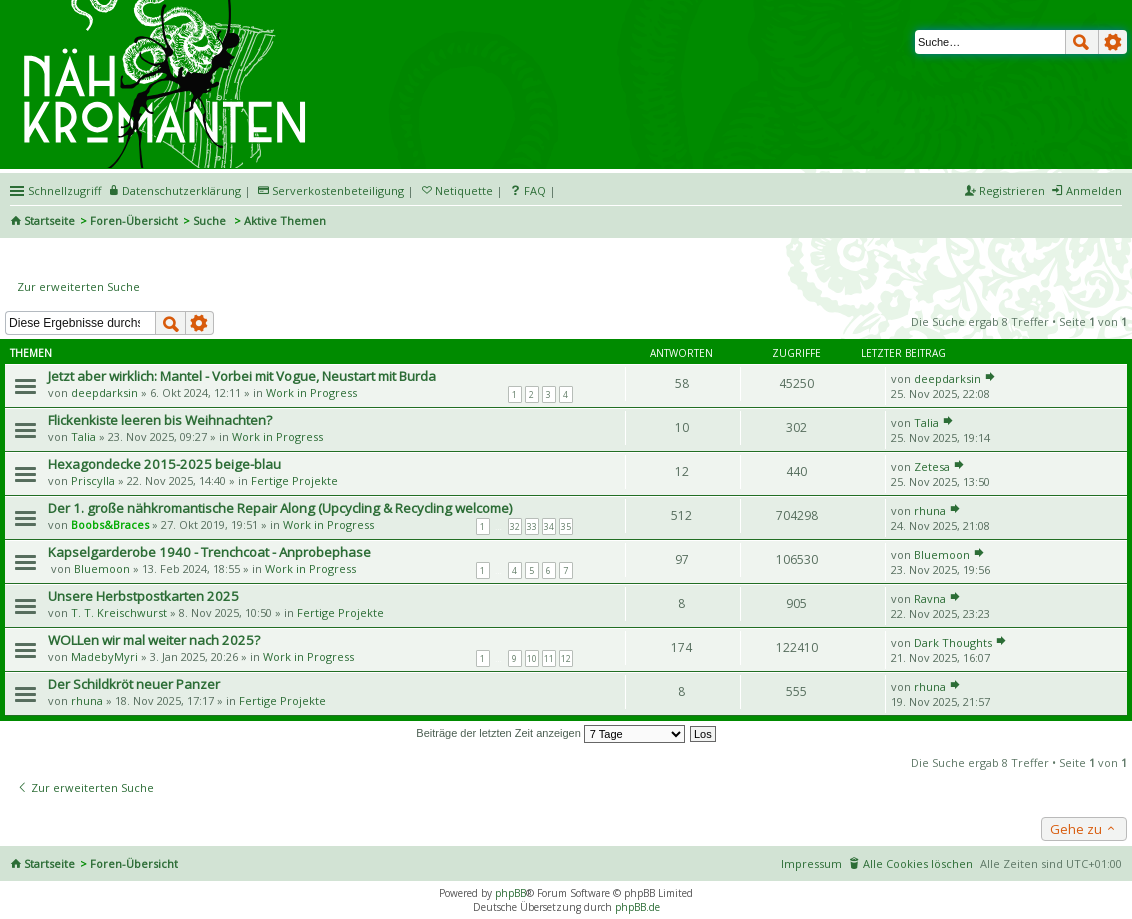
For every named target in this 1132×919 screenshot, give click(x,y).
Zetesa (932, 466)
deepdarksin (104, 392)
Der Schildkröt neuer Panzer (134, 684)
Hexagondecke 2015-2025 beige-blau (164, 464)
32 (515, 526)
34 (549, 526)
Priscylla (93, 480)
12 (566, 658)
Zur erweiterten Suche (78, 286)
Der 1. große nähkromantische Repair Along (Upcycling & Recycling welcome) (280, 508)
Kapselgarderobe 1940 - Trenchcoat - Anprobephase (209, 552)
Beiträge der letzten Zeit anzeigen (550, 733)
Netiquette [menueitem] (464, 190)
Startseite (49, 220)
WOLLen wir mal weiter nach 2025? (154, 640)
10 (532, 658)
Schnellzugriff (64, 190)
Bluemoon (102, 568)
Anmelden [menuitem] (1094, 190)
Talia (83, 436)
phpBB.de (637, 907)
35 (566, 526)
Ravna (930, 598)
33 (532, 526)
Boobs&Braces (110, 524)
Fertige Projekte (294, 480)
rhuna (930, 510)
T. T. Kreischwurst (119, 612)
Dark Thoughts (953, 642)
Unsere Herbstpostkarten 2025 (143, 596)
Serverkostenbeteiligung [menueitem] (338, 190)
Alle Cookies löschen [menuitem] (918, 863)
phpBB (510, 893)
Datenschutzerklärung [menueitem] (181, 190)
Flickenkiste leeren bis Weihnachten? (160, 420)
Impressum (811, 863)
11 (549, 658)
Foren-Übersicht (134, 220)
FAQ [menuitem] (535, 190)
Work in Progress (311, 392)
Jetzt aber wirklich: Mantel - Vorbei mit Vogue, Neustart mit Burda (242, 376)
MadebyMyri (104, 656)
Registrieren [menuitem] (1012, 190)
